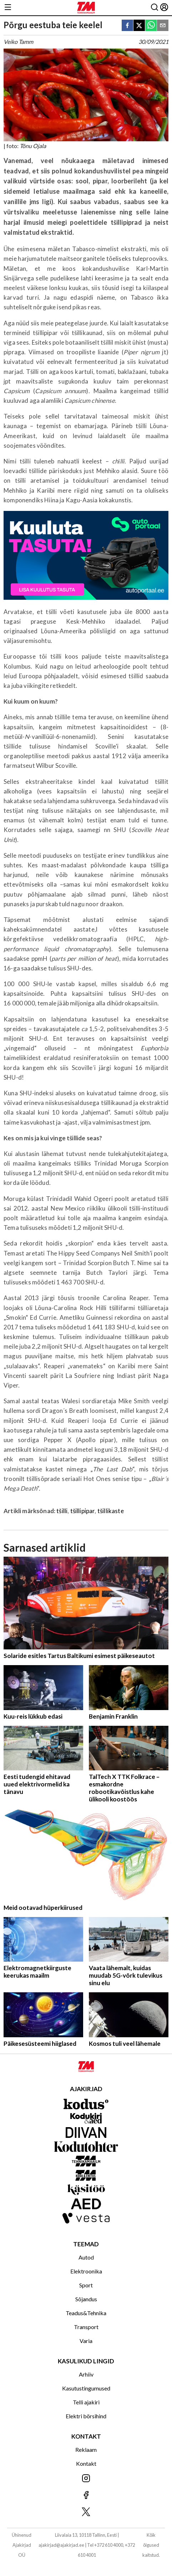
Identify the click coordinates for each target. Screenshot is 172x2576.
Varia (86, 2340)
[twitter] (139, 26)
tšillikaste (110, 1511)
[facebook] (127, 26)
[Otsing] (154, 7)
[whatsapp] (151, 26)
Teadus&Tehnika (86, 2312)
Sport (86, 2285)
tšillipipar (82, 1511)
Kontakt (86, 2463)
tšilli (61, 1511)
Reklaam (86, 2449)
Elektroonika (86, 2271)
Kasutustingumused (86, 2388)
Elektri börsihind (86, 2416)
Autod (86, 2257)
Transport (86, 2326)
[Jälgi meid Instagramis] (86, 2479)
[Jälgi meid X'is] (86, 2512)
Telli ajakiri (86, 2402)
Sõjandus (86, 2299)
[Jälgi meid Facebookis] (86, 2495)
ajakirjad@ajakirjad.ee (61, 2545)
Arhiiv (86, 2374)
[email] (162, 26)
